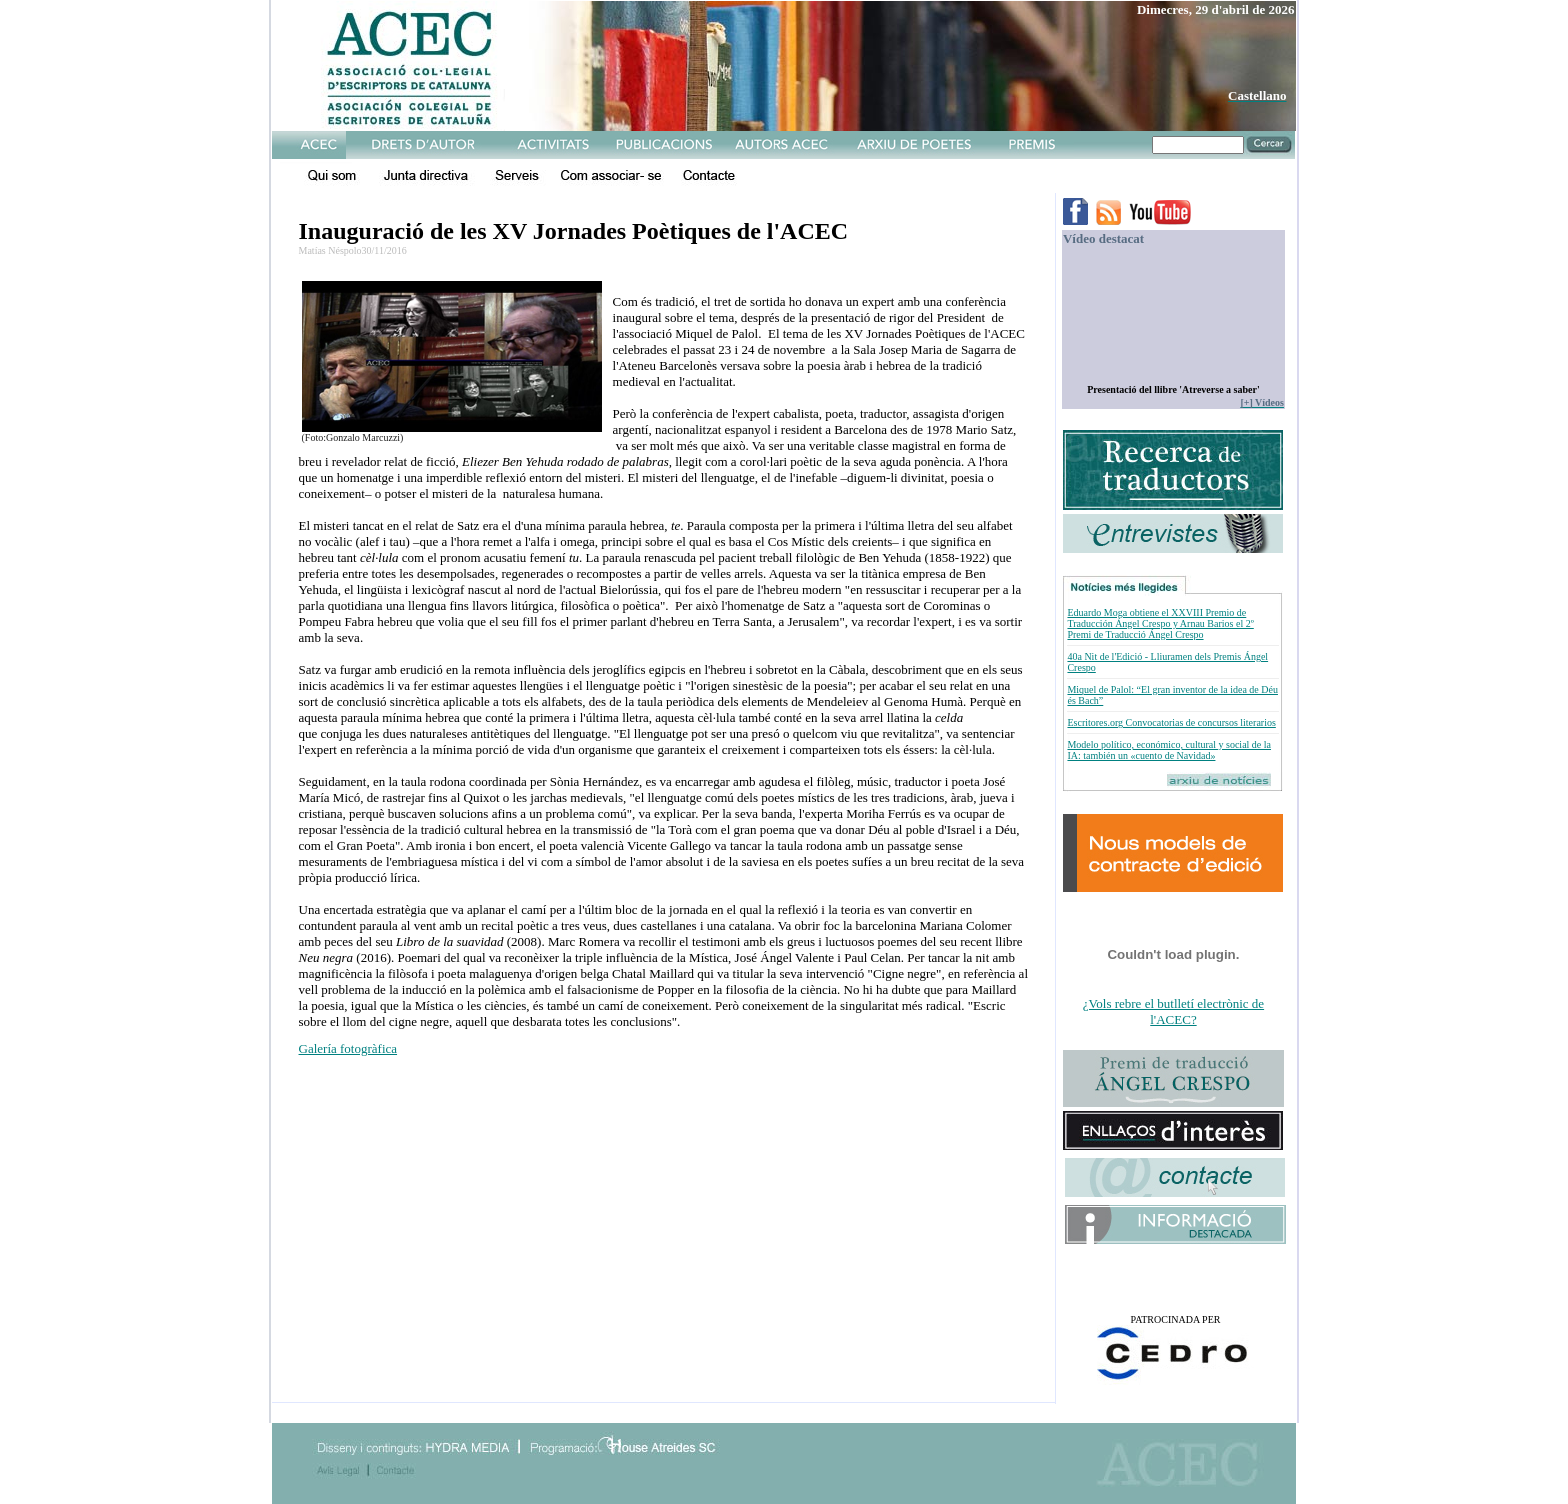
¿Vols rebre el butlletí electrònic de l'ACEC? (1173, 1011)
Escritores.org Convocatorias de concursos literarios (1171, 722)
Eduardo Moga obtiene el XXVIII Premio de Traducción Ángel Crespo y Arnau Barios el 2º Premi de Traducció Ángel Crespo (1160, 623)
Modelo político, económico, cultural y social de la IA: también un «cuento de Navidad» (1169, 750)
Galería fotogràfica (348, 1048)
